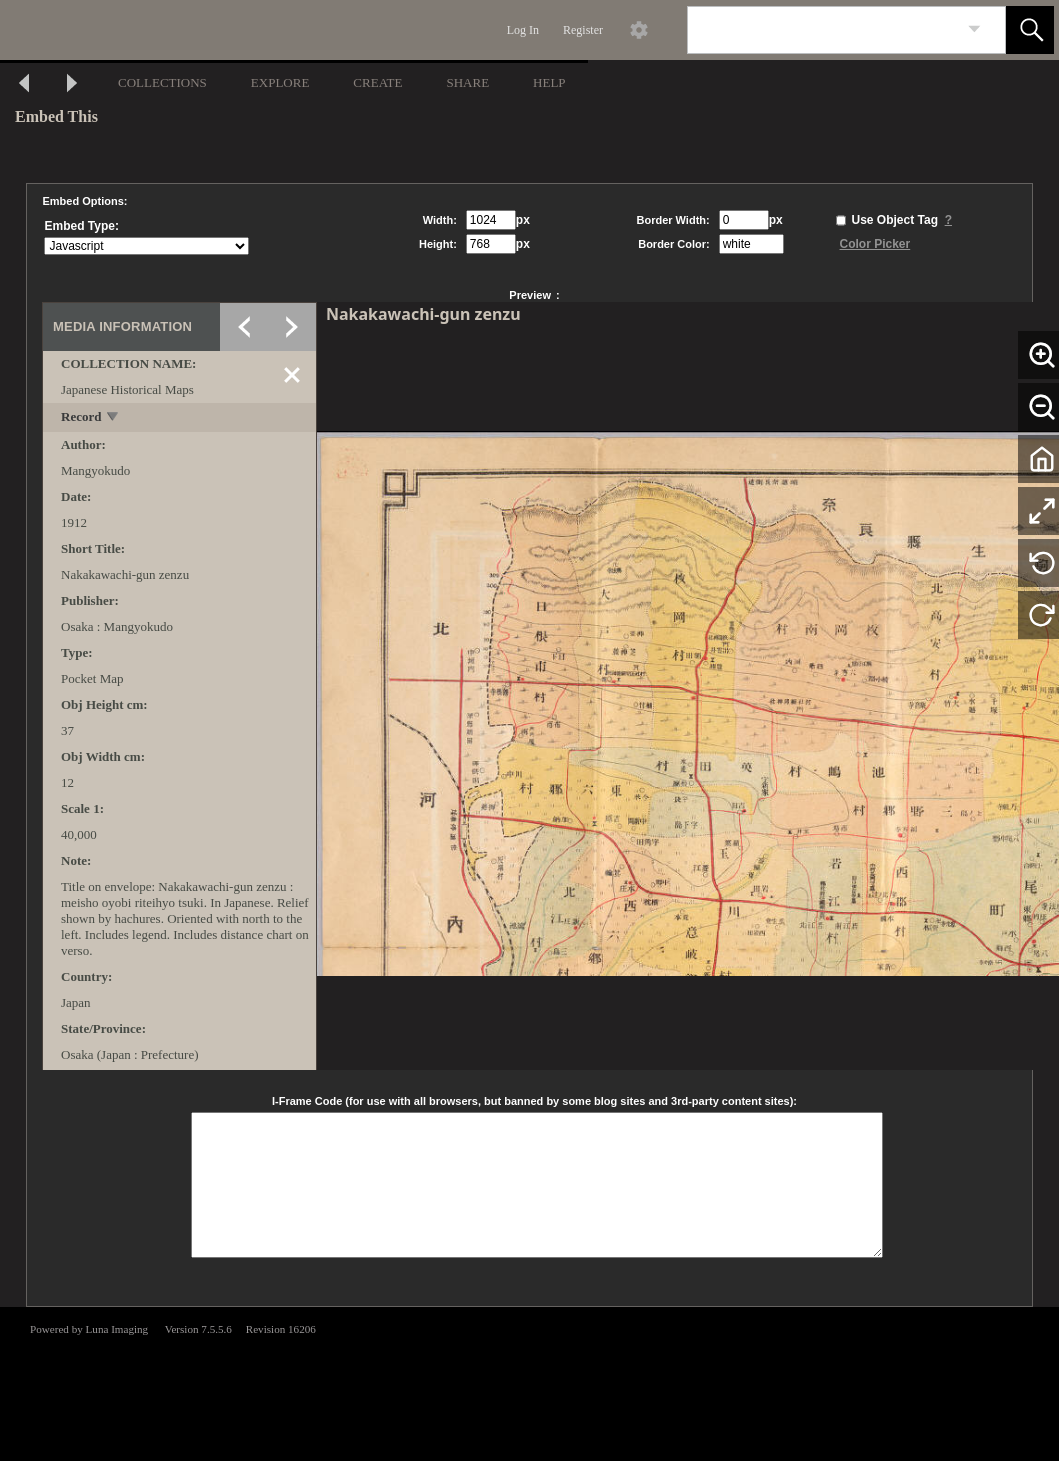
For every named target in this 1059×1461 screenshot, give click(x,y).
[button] (1030, 30)
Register (583, 30)
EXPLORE (280, 82)
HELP (549, 82)
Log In (523, 30)
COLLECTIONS (162, 82)
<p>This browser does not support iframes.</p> (529, 1382)
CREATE (377, 82)
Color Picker (875, 244)
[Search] (823, 30)
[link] (974, 29)
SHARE (467, 82)
